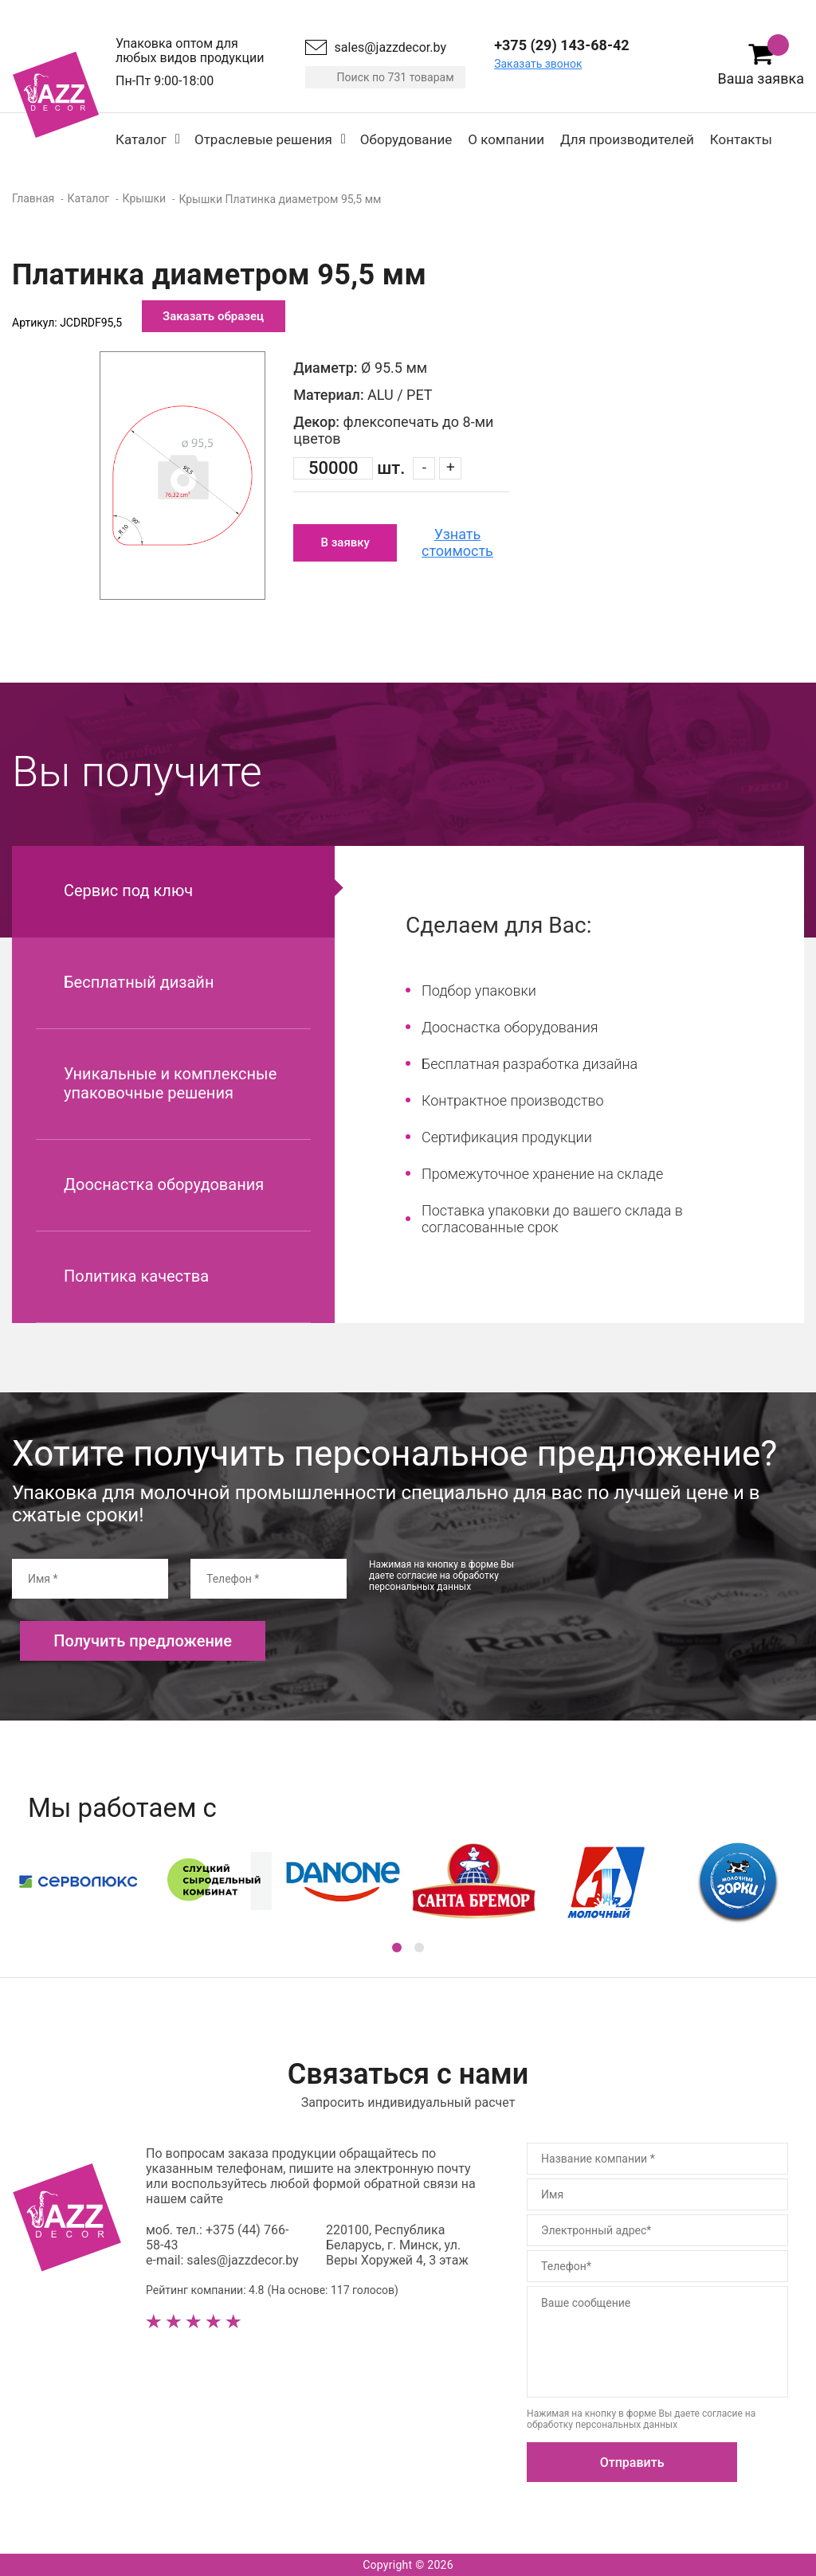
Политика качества (136, 1276)
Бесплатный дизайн (139, 982)
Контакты (741, 139)
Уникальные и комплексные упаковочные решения (170, 1083)
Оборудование (406, 139)
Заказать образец (213, 316)
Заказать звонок (538, 63)
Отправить (632, 2462)
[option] (182, 475)
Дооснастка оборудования (164, 1184)
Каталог (141, 139)
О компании (506, 139)
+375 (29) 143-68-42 (561, 45)
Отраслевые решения (263, 139)
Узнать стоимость (457, 542)
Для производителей (627, 139)
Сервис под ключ (128, 890)
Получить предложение (142, 1640)
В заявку (344, 542)
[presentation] (672, 1590)
